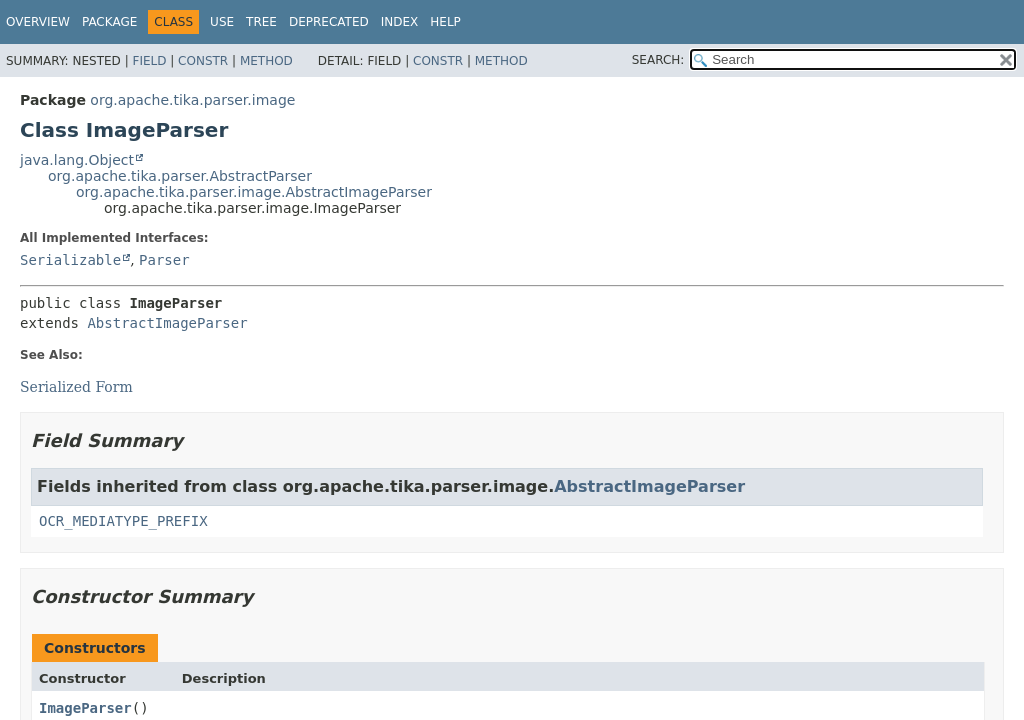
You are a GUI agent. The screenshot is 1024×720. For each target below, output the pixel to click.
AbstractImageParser (167, 323)
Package (109, 22)
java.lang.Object (77, 160)
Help (445, 22)
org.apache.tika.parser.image (192, 100)
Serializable (70, 260)
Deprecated (329, 22)
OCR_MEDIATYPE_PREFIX (123, 521)
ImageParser (85, 708)
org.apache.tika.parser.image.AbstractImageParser (254, 192)
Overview (38, 22)
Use (222, 22)
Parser (164, 260)
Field (149, 61)
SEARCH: (658, 60)
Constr (203, 61)
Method (266, 61)
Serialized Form (76, 387)
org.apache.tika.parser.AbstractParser (180, 176)
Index (400, 22)
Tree (261, 22)
